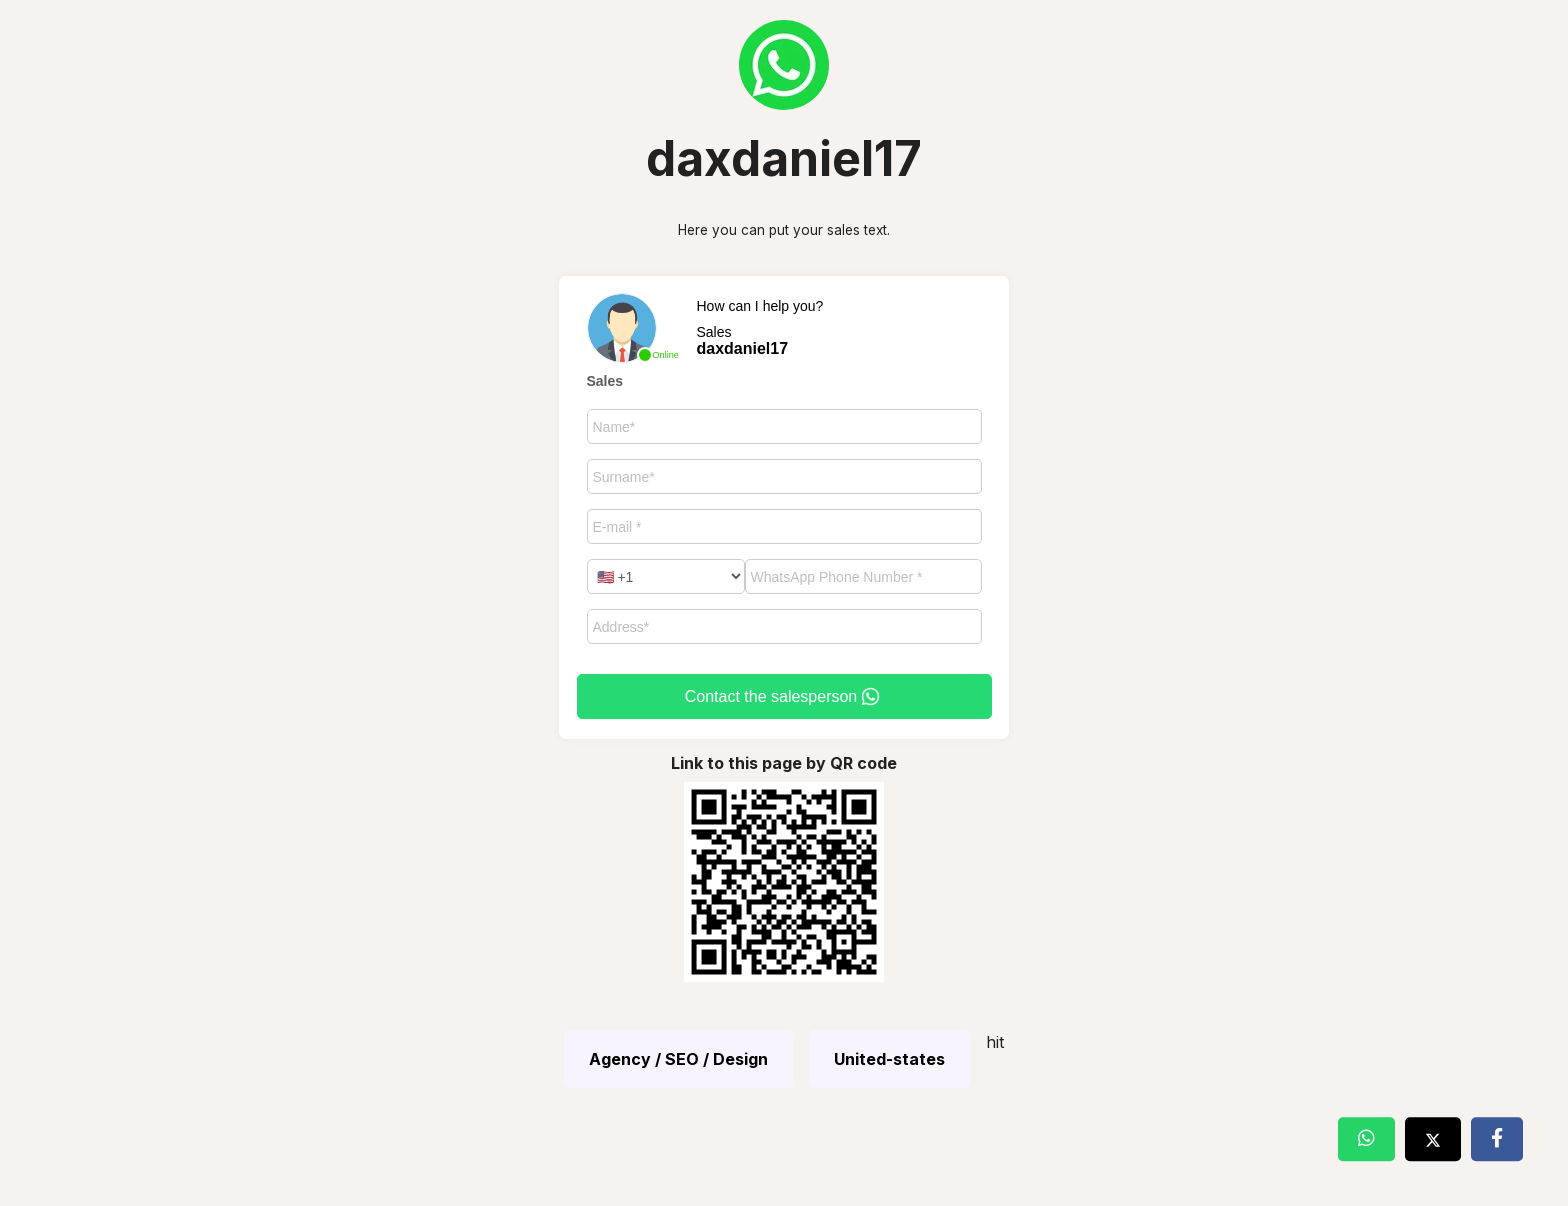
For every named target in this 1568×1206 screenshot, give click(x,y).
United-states (889, 1059)
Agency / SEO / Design (678, 1059)
